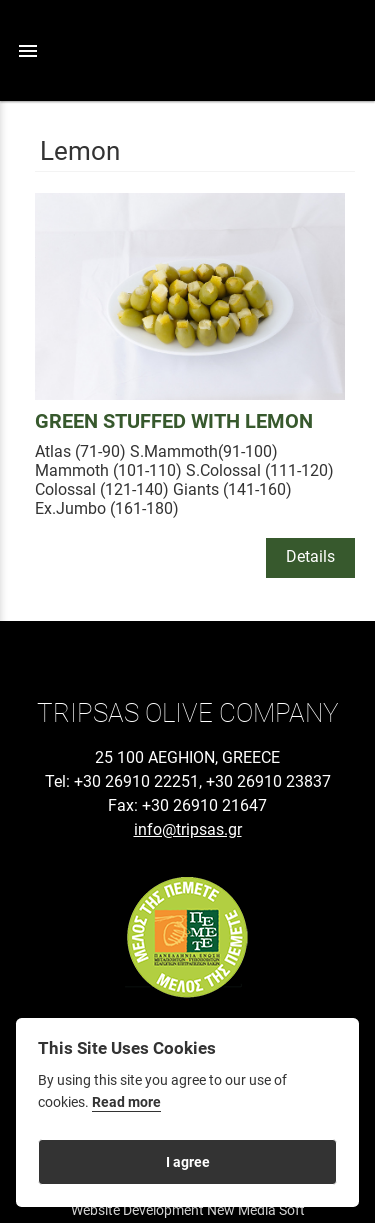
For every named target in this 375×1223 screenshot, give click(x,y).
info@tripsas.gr (188, 829)
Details (310, 556)
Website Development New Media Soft (188, 1210)
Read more (126, 1102)
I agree (188, 1162)
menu (28, 51)
